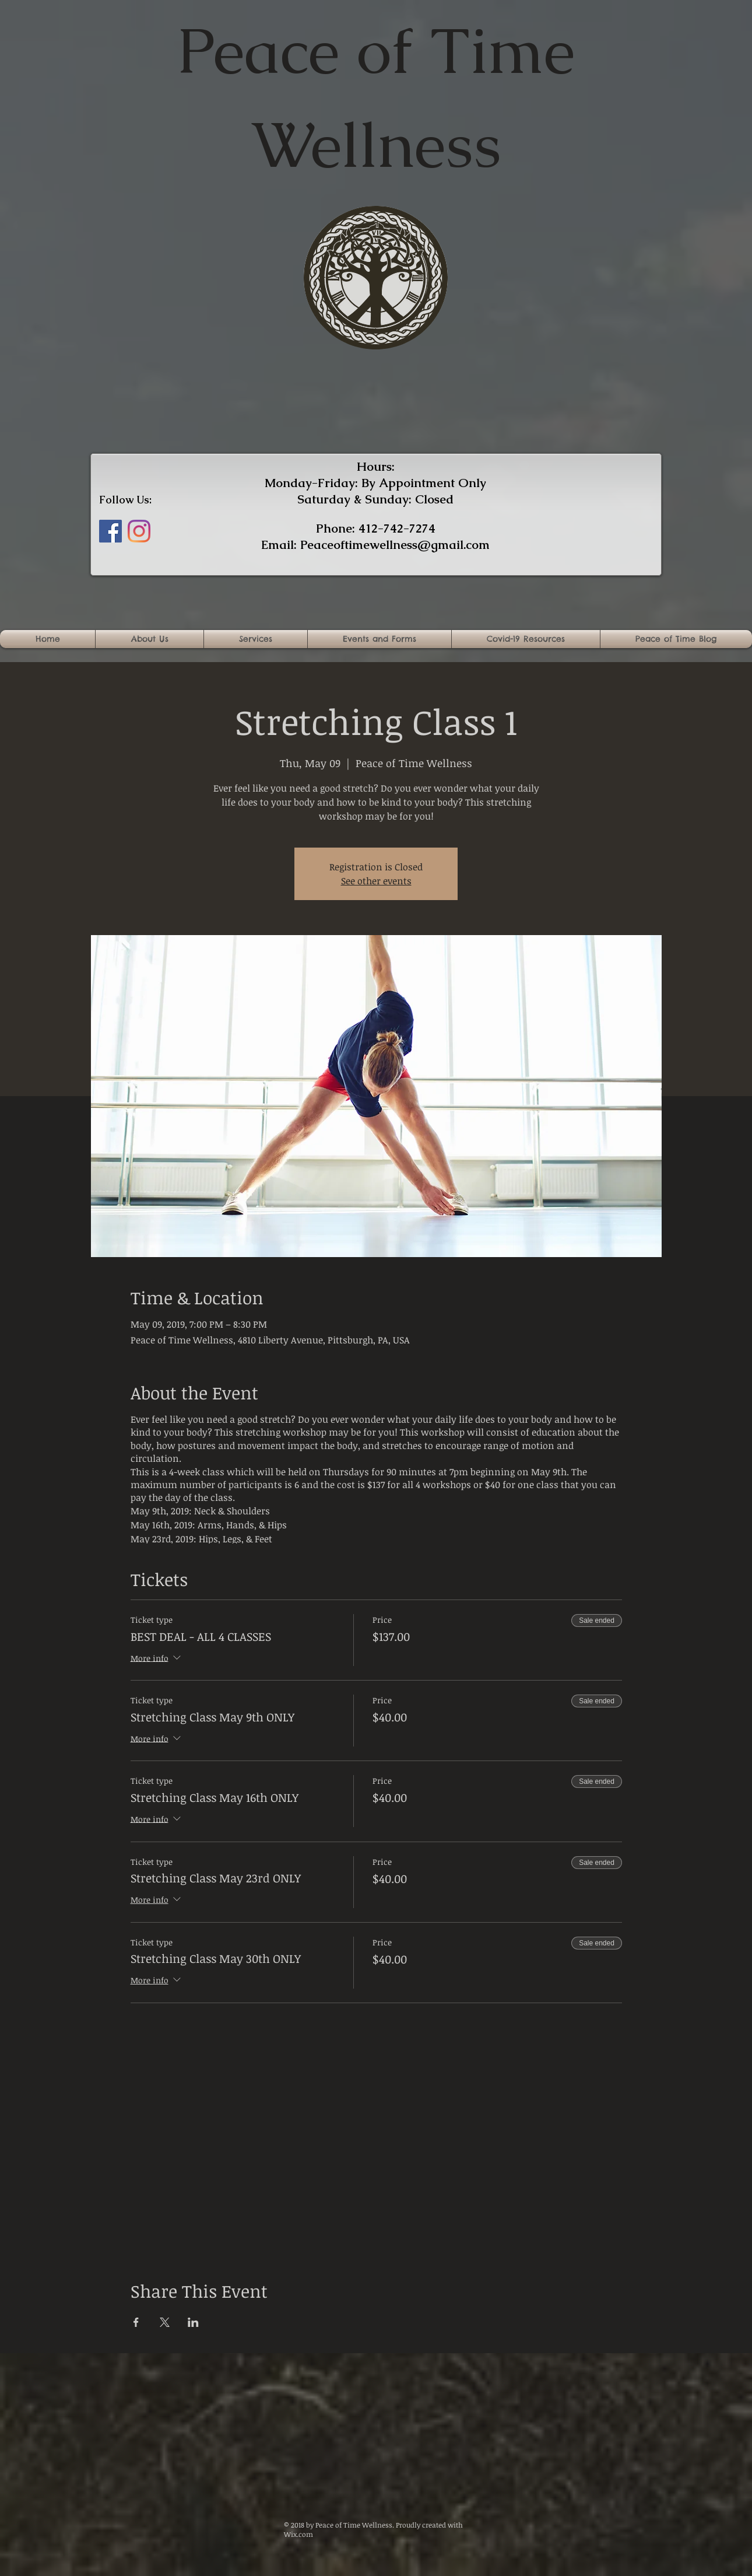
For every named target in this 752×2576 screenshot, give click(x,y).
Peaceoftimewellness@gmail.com (395, 544)
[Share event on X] (164, 2322)
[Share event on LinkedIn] (193, 2322)
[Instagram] (139, 531)
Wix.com (298, 2534)
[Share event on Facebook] (136, 2322)
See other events (376, 880)
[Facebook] (110, 531)
